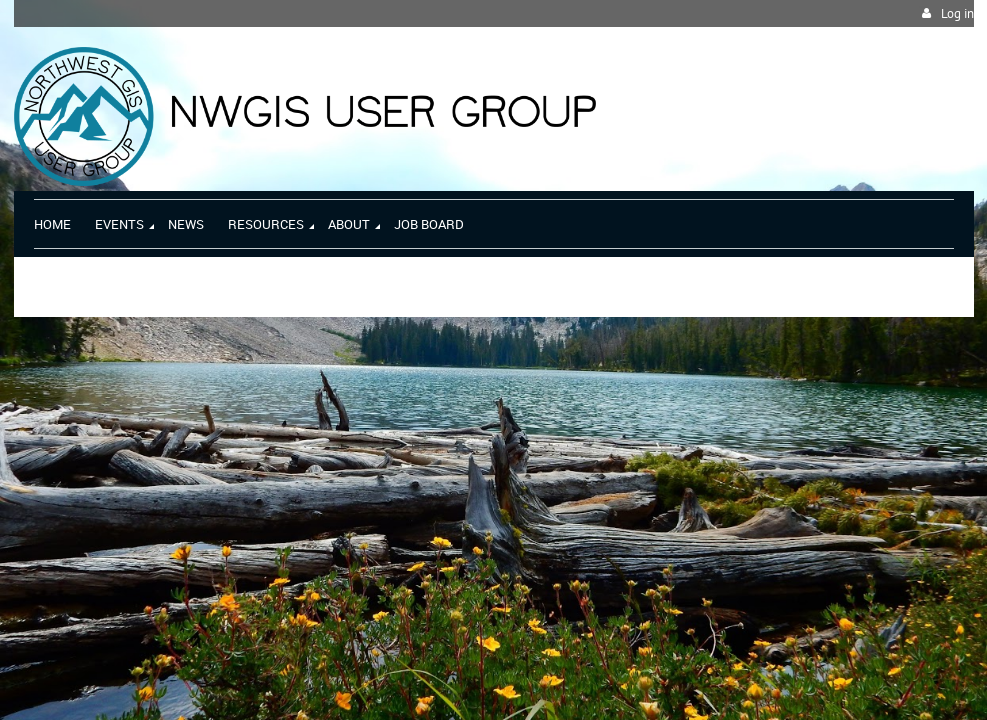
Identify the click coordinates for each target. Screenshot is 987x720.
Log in (957, 13)
